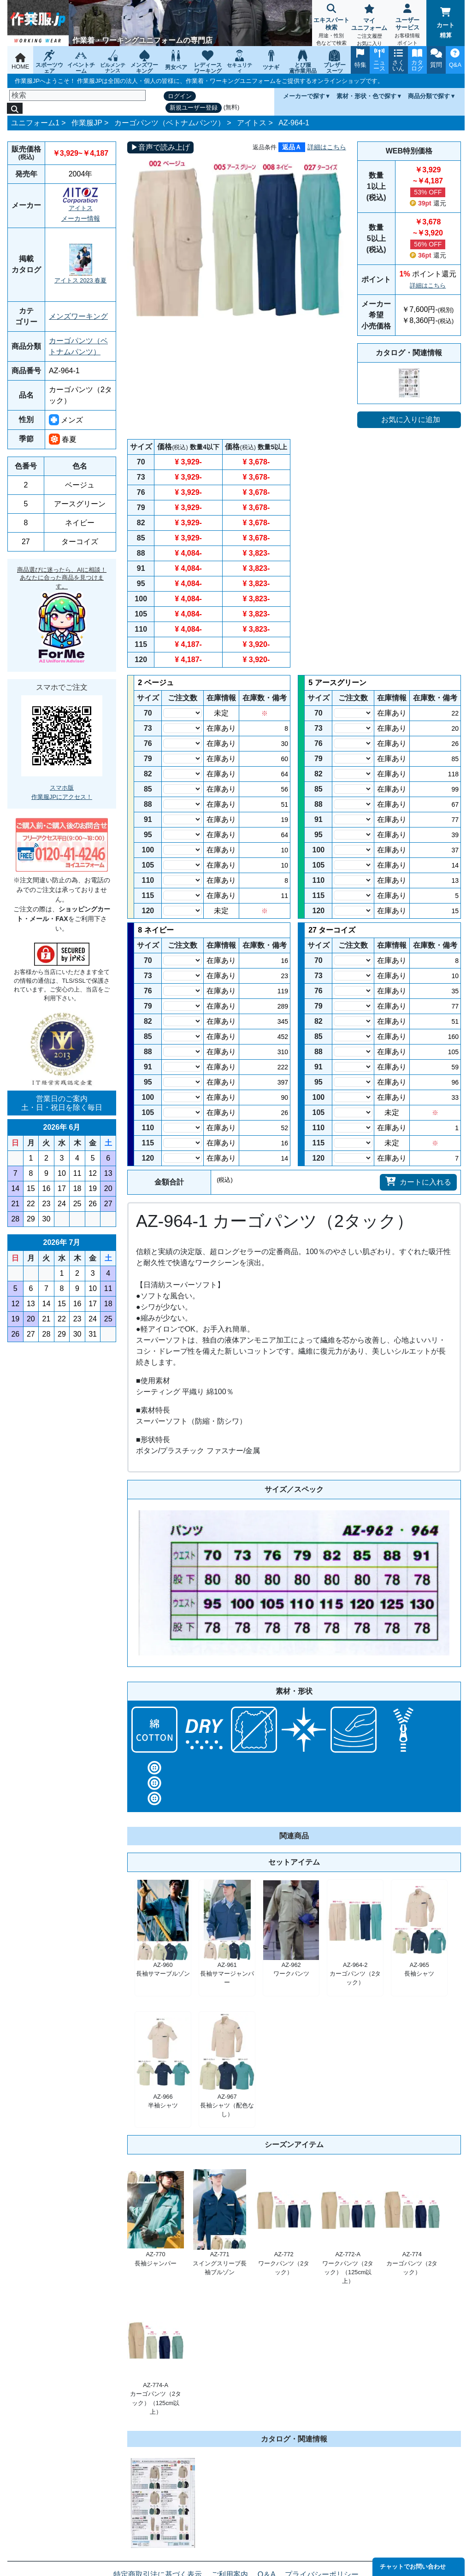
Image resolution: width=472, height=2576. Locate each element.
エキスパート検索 (331, 25)
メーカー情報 (80, 218)
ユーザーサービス (407, 25)
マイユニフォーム (369, 26)
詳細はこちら (326, 147)
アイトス (251, 123)
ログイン (180, 96)
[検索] (77, 95)
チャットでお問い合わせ (413, 2566)
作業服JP (86, 123)
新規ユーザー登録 (194, 107)
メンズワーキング (78, 316)
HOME (20, 61)
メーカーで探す (304, 96)
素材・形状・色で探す (366, 96)
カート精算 (445, 23)
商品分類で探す (429, 96)
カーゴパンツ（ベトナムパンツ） (169, 123)
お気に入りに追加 (410, 419)
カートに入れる (418, 1181)
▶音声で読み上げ (160, 147)
